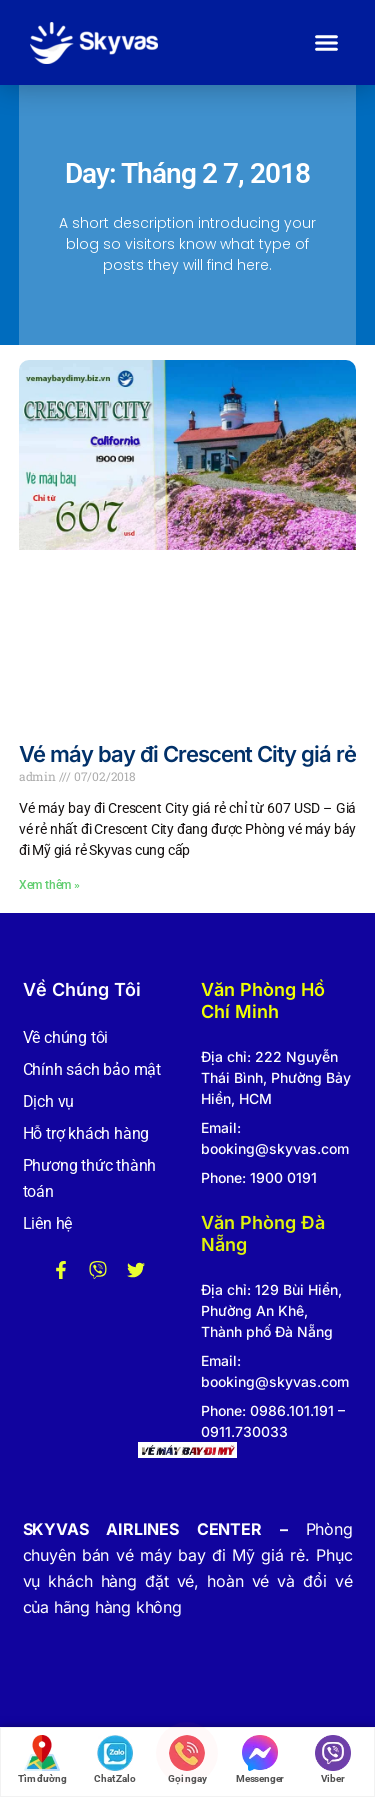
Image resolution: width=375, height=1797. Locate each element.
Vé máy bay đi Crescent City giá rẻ (187, 754)
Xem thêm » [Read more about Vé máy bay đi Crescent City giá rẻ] (49, 885)
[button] (327, 43)
